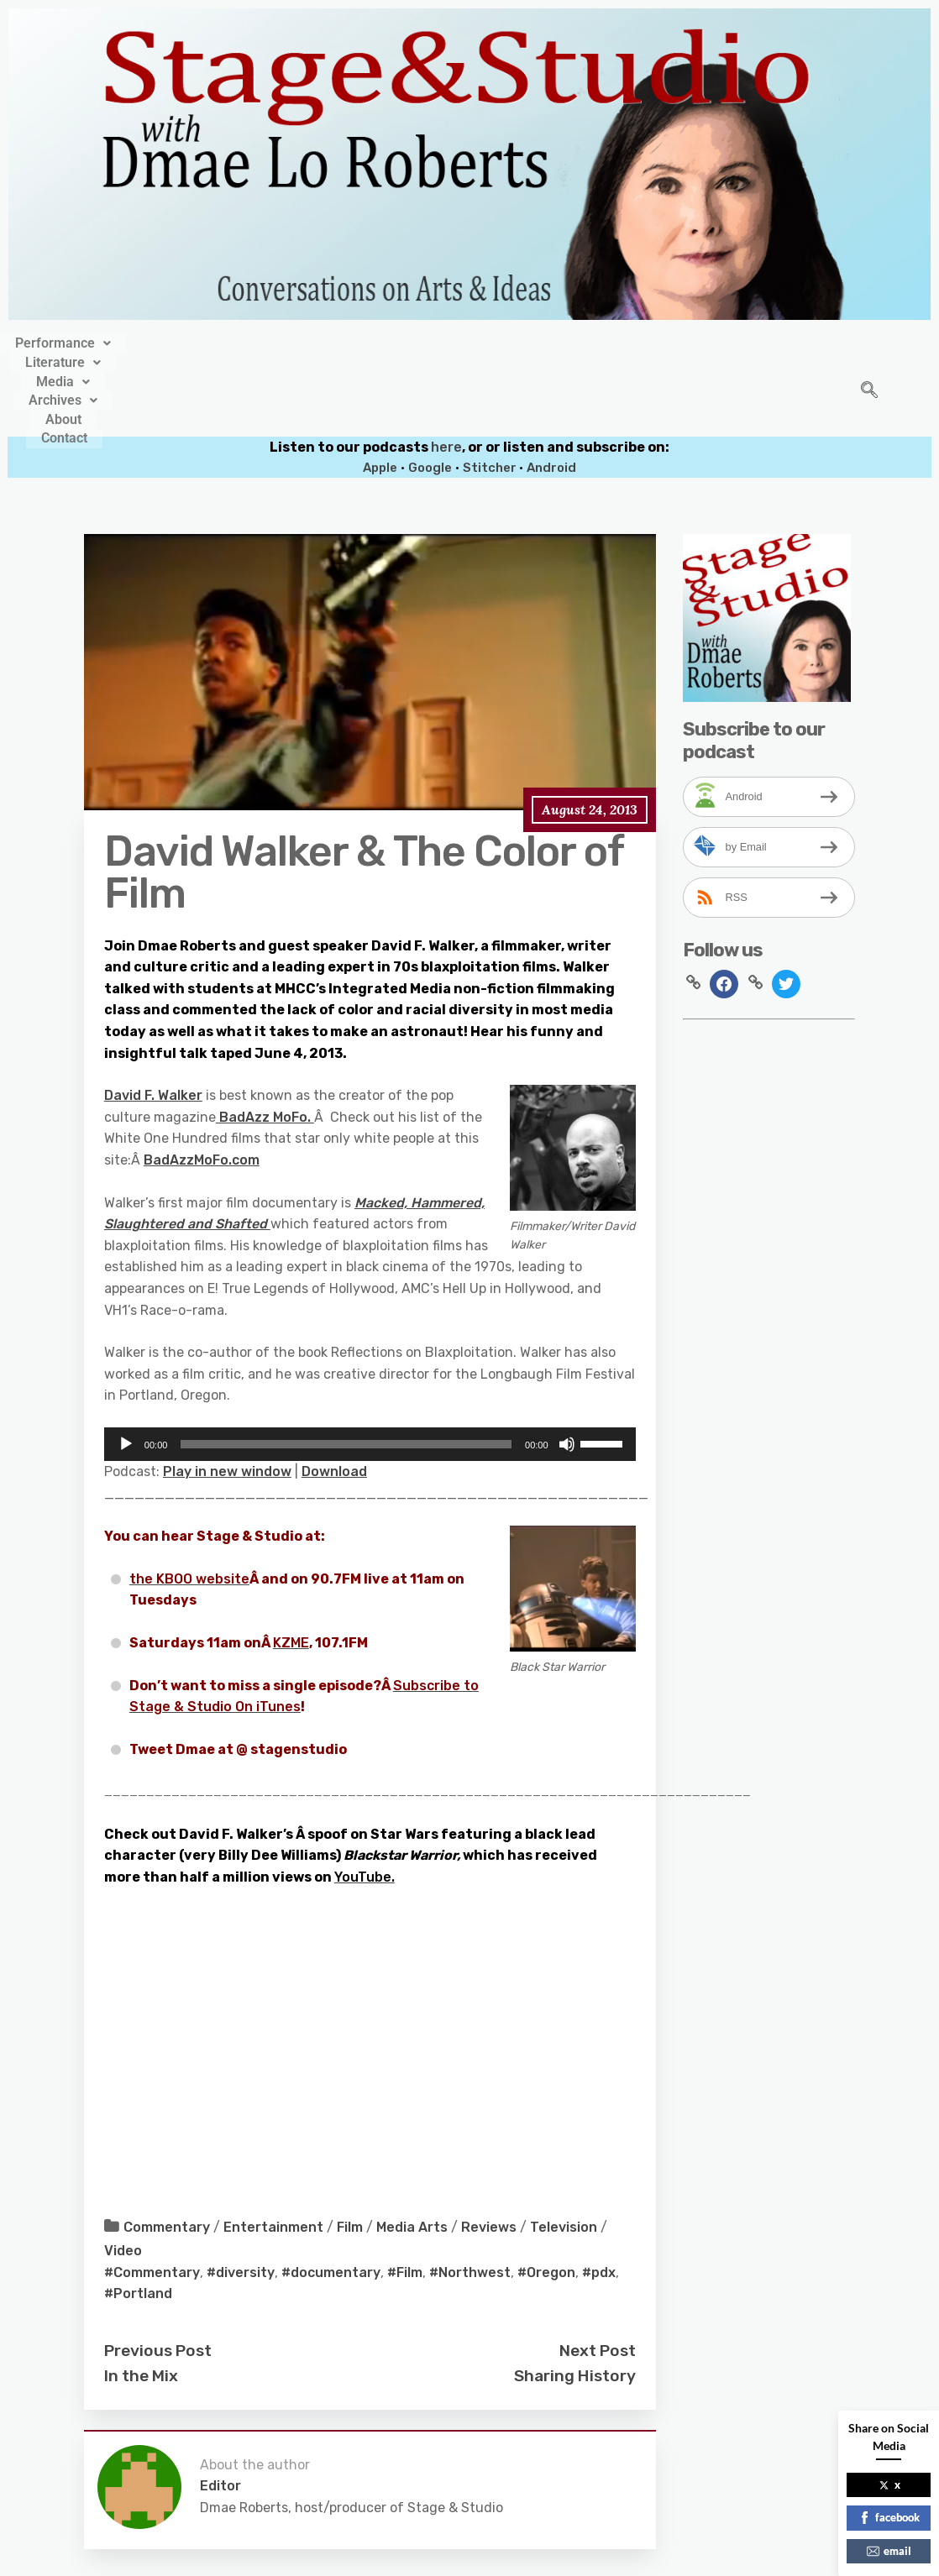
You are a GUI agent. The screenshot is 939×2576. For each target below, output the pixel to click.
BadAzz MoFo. (265, 1045)
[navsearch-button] (869, 355)
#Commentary (152, 2200)
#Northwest (470, 2200)
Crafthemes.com (630, 2557)
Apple (380, 396)
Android (551, 396)
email (889, 2551)
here (446, 375)
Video (123, 2178)
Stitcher (491, 396)
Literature (321, 341)
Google (430, 396)
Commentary (166, 2156)
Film (350, 2156)
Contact (669, 341)
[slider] (346, 1372)
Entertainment (273, 2156)
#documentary (330, 2200)
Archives (511, 341)
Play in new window (227, 1399)
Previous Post (158, 2278)
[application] (370, 1372)
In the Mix (141, 2304)
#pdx (599, 2200)
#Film (404, 2200)
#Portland (138, 2222)
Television (563, 2156)
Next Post (597, 2278)
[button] (204, 341)
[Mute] (567, 1372)
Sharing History (575, 2304)
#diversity (241, 2200)
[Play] (126, 1372)
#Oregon (546, 2200)
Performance (204, 341)
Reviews (489, 2156)
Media (418, 341)
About (596, 341)
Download (334, 1399)
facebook (889, 2517)
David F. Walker (153, 1024)
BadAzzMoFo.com (202, 1088)
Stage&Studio (358, 2557)
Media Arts (412, 2156)
